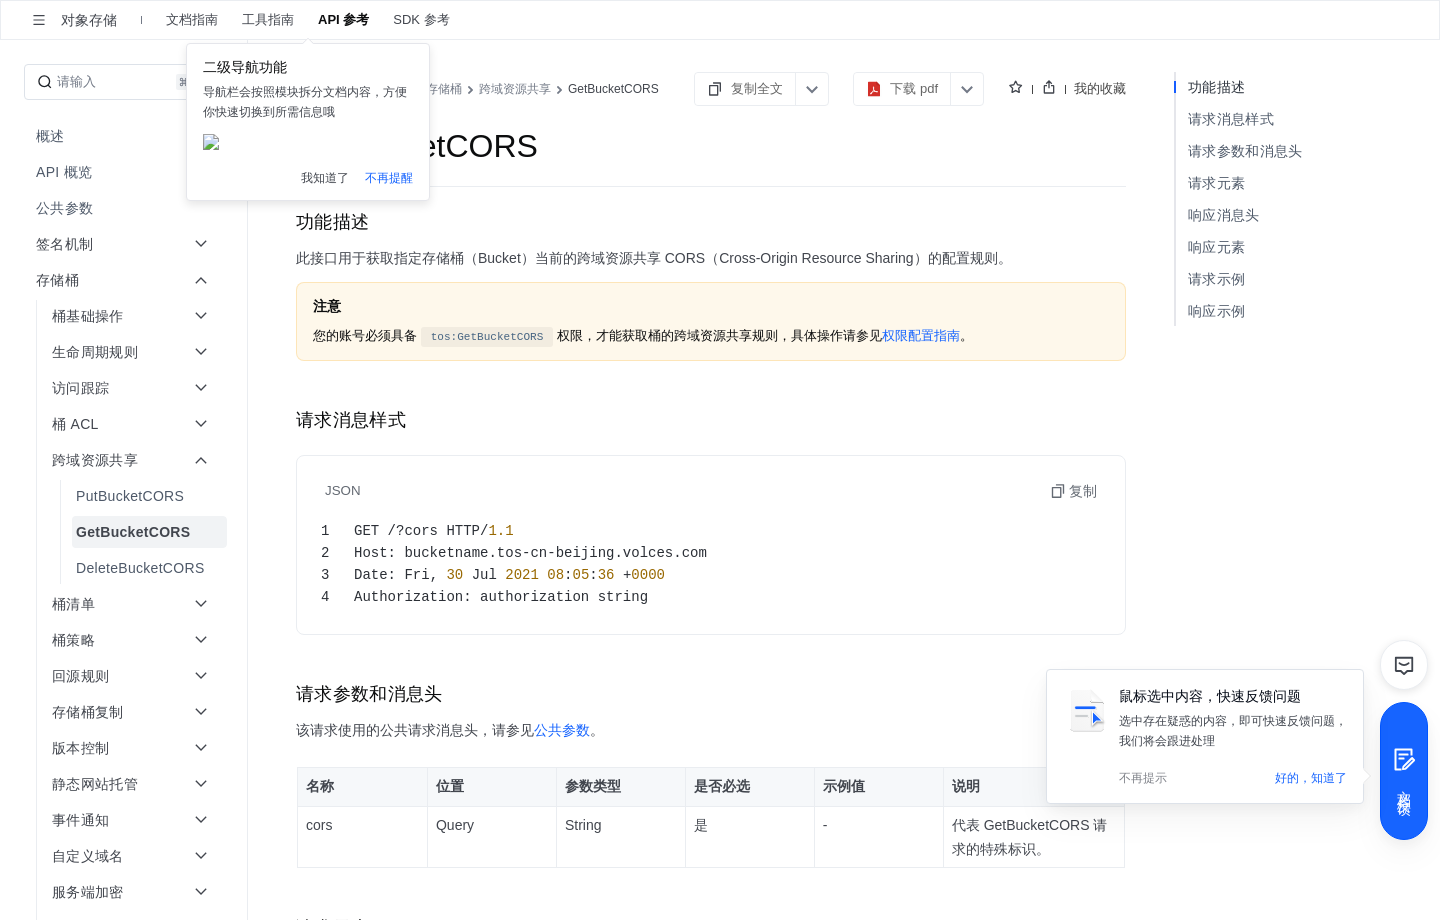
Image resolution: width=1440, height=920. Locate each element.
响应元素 (1216, 247)
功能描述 (1216, 87)
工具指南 (268, 19)
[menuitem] (125, 136)
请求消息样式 (1231, 119)
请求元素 (1216, 183)
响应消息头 (1224, 215)
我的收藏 (1100, 88)
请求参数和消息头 (1245, 151)
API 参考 (343, 19)
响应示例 (1216, 311)
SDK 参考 (421, 19)
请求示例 (1216, 279)
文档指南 (192, 19)
